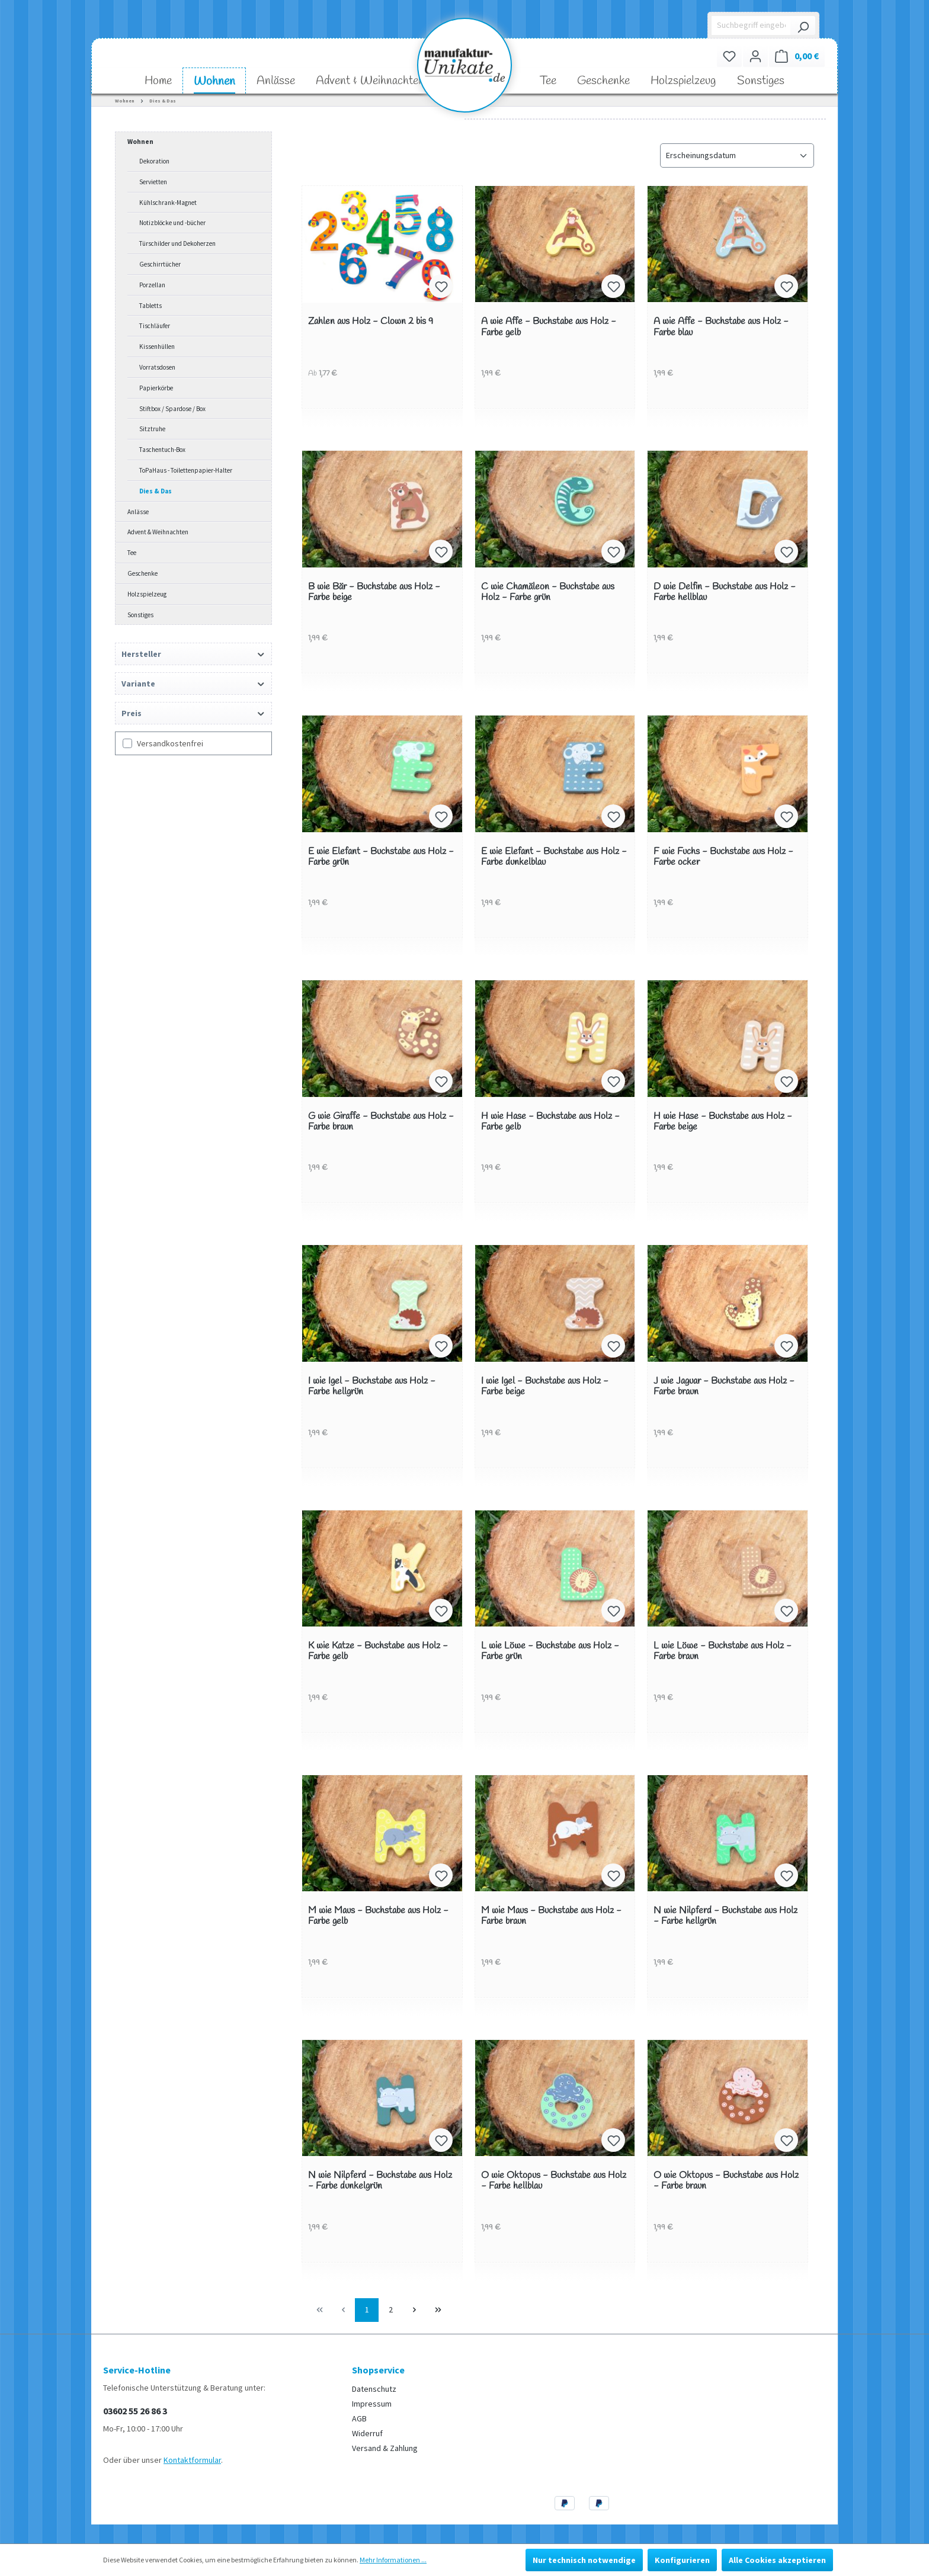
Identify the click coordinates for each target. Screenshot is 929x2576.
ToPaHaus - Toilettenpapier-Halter (185, 470)
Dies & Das (155, 491)
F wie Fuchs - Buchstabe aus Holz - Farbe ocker (723, 857)
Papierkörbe (156, 388)
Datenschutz (374, 2388)
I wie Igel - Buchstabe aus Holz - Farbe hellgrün (371, 1387)
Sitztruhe (152, 429)
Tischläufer (154, 326)
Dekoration (154, 161)
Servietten (153, 182)
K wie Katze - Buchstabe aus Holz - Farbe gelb (378, 1652)
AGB (359, 2418)
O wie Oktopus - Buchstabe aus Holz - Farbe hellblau (553, 2181)
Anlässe (138, 512)
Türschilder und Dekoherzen (177, 243)
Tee (131, 552)
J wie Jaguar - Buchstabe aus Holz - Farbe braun (724, 1387)
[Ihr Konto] (755, 56)
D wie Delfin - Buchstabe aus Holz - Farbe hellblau (724, 593)
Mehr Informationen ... (393, 2559)
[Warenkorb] (796, 56)
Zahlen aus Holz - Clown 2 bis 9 (370, 322)
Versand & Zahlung (385, 2448)
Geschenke (142, 573)
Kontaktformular (192, 2460)
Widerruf (367, 2433)
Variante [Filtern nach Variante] (193, 683)
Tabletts (150, 305)
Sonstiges (140, 615)
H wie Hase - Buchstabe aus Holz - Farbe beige (722, 1122)
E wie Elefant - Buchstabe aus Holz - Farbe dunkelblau (554, 857)
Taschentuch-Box (162, 449)
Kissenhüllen (157, 346)
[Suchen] (802, 25)
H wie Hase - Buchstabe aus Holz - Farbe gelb (550, 1122)
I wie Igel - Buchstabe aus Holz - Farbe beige (544, 1387)
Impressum (372, 2403)
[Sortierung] (737, 155)
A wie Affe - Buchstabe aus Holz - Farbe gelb (548, 327)
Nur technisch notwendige (584, 2560)
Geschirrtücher (160, 264)
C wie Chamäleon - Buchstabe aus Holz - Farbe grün (547, 593)
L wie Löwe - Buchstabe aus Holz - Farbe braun (722, 1652)
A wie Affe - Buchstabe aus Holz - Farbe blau (721, 327)
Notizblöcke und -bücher (172, 223)
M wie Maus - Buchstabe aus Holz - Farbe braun (551, 1916)
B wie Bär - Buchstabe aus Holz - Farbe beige (374, 593)
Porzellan (152, 285)
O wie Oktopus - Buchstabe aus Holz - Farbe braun (726, 2181)
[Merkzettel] (729, 56)
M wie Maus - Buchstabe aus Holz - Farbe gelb (378, 1916)
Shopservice (378, 2370)
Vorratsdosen (157, 367)
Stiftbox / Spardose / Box (172, 409)
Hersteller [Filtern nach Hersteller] (193, 654)
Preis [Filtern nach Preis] (193, 713)
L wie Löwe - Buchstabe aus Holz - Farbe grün (550, 1652)
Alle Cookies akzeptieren (777, 2560)
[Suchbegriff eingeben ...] (752, 25)
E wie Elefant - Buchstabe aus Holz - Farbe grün (381, 857)
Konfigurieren (682, 2560)
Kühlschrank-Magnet (168, 202)
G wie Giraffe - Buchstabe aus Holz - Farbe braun (381, 1122)
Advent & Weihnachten (157, 532)
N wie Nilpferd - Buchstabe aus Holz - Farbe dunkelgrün (380, 2181)
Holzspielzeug (146, 594)
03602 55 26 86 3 (135, 2411)
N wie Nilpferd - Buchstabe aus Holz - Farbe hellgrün (725, 1916)
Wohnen (140, 141)
